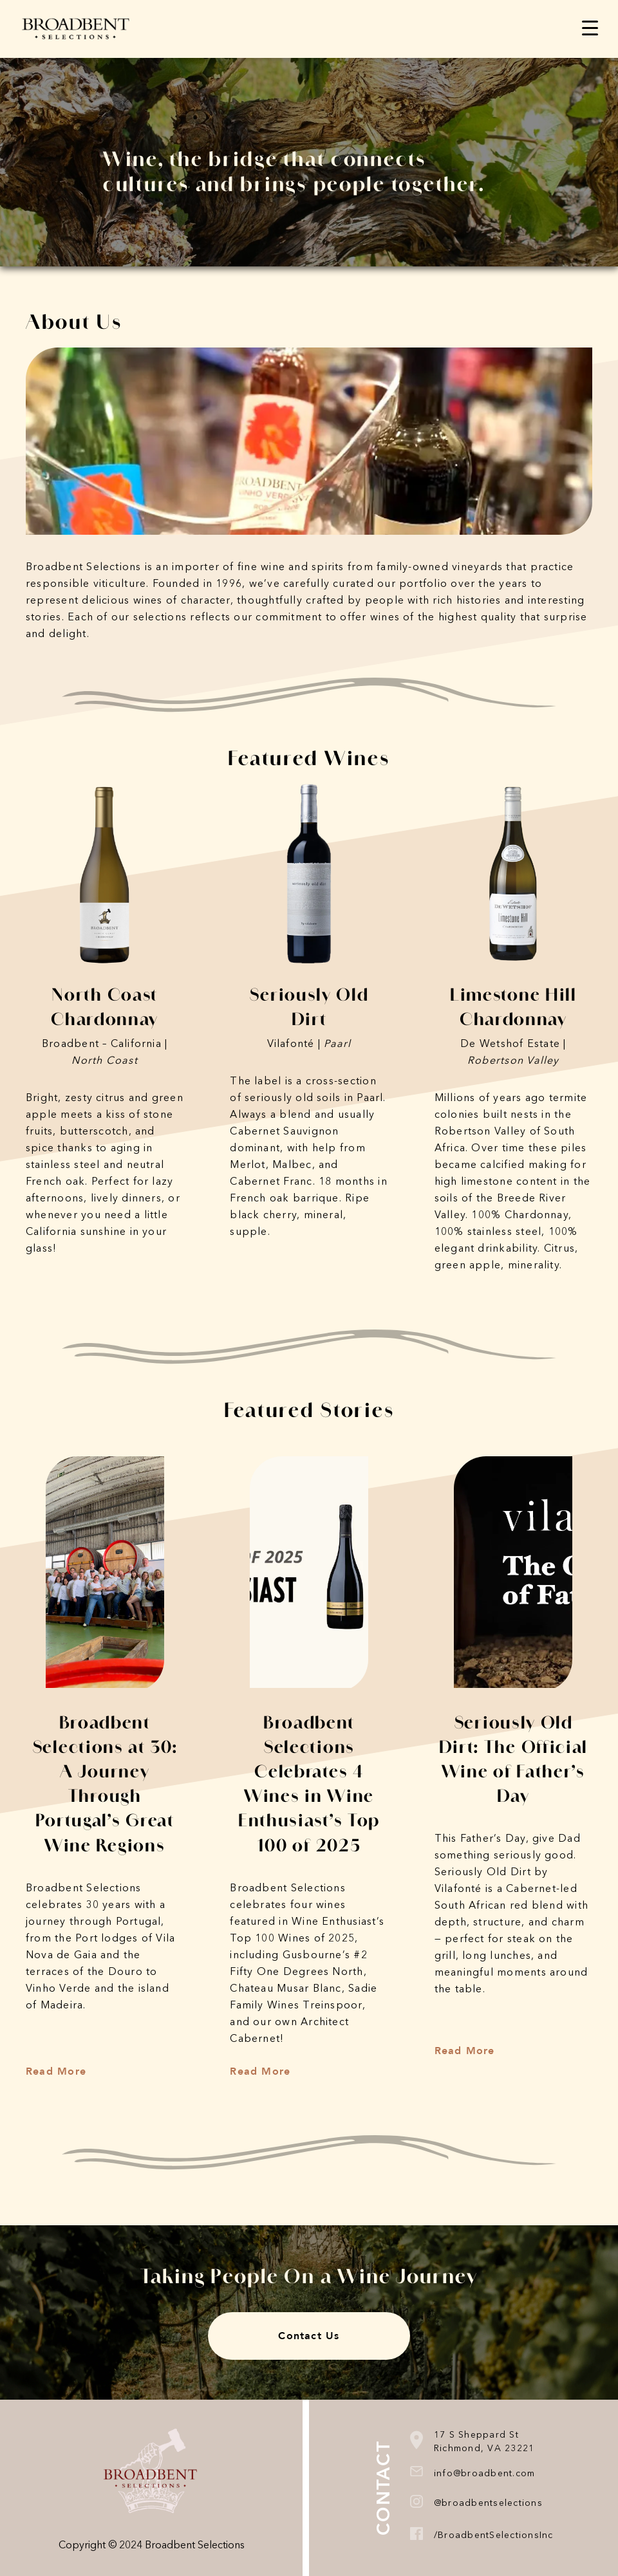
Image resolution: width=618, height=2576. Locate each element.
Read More (56, 2071)
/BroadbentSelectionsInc (494, 2535)
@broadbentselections (488, 2503)
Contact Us (308, 2336)
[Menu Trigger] (590, 27)
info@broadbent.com (485, 2473)
